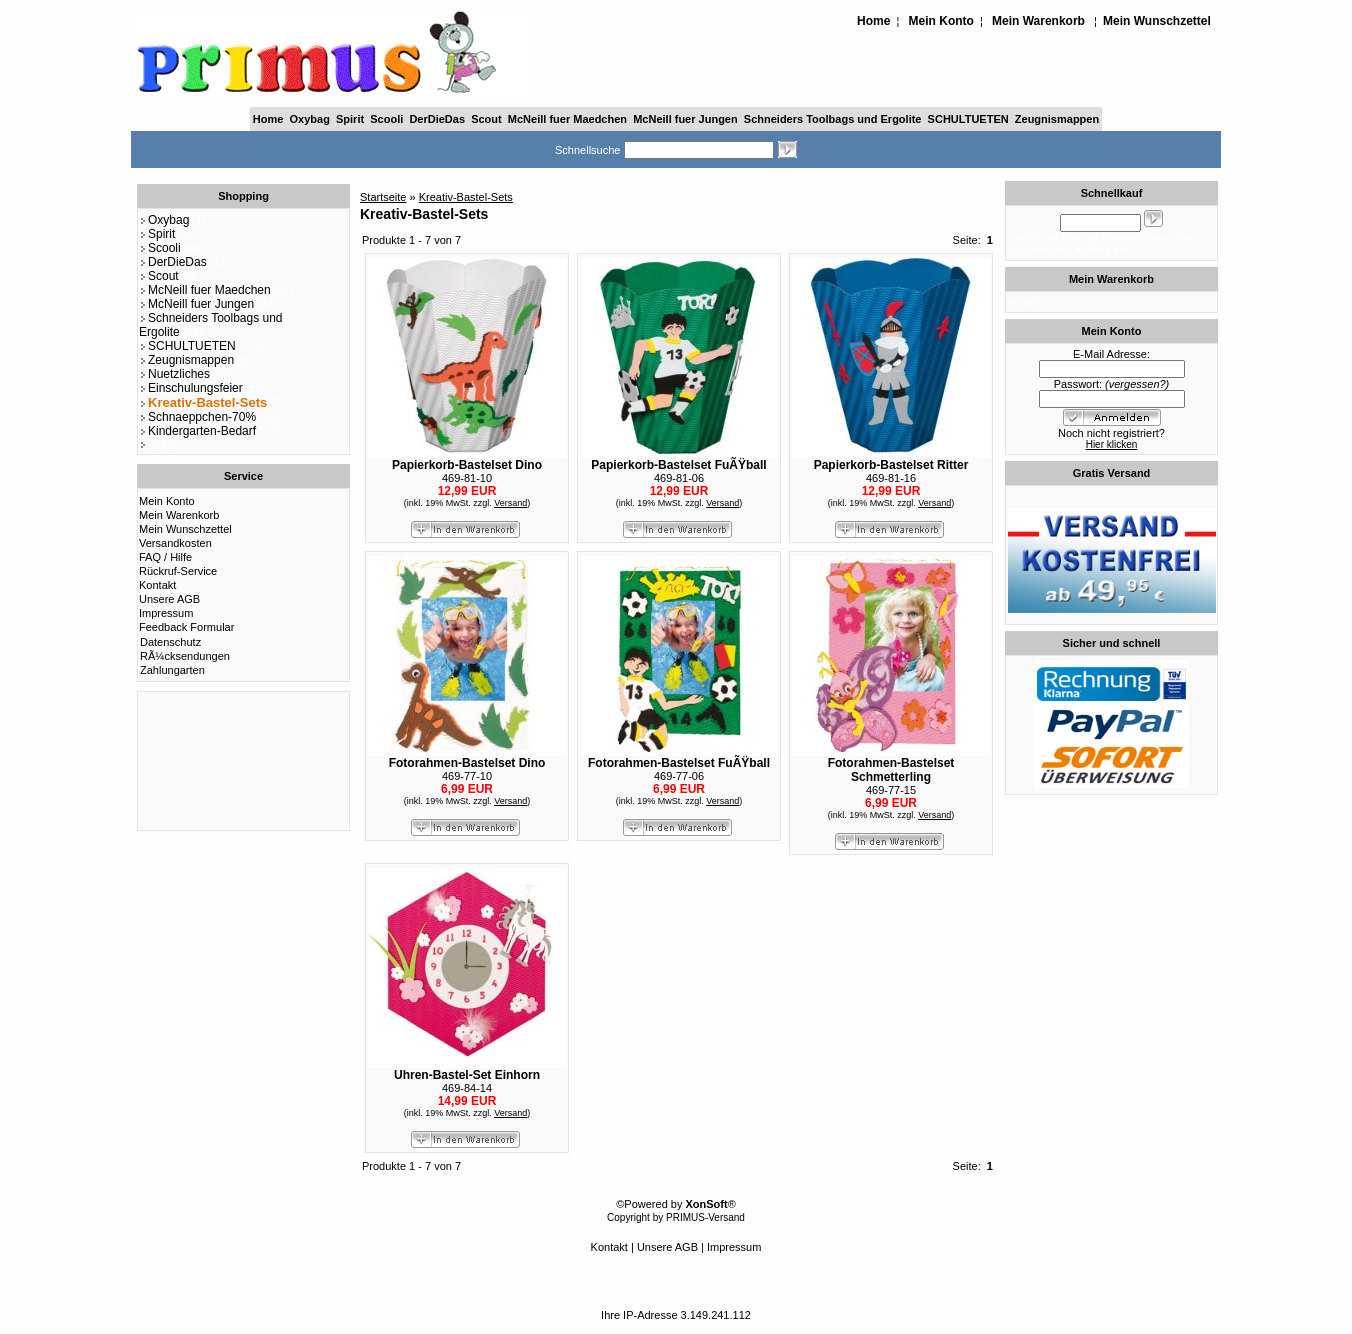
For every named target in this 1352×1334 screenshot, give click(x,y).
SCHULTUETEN (968, 119)
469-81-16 (891, 478)
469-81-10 (467, 478)
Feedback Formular (186, 627)
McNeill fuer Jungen (685, 119)
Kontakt (157, 585)
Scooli (386, 119)
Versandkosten (175, 543)
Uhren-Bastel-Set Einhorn (467, 1075)
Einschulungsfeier (191, 388)
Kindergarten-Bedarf (197, 431)
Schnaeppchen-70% (197, 417)
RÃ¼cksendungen (185, 656)
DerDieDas (437, 119)
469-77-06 (679, 776)
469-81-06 (679, 478)
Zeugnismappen (1057, 119)
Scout (486, 119)
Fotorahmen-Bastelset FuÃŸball (679, 763)
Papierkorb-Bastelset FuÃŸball (678, 465)
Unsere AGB (169, 599)
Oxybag (310, 119)
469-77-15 (891, 790)
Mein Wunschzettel (1157, 21)
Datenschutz (170, 642)
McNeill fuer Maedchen (567, 119)
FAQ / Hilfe (165, 557)
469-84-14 (467, 1088)
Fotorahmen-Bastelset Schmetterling (891, 770)
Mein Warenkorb (1038, 21)
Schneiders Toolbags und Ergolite (833, 119)
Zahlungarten (172, 670)
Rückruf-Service (178, 571)
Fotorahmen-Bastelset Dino (467, 763)
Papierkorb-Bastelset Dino (467, 465)
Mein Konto (941, 21)
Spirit (350, 119)
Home (873, 21)
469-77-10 (467, 776)
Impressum (166, 613)
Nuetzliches (174, 374)
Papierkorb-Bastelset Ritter (891, 465)
